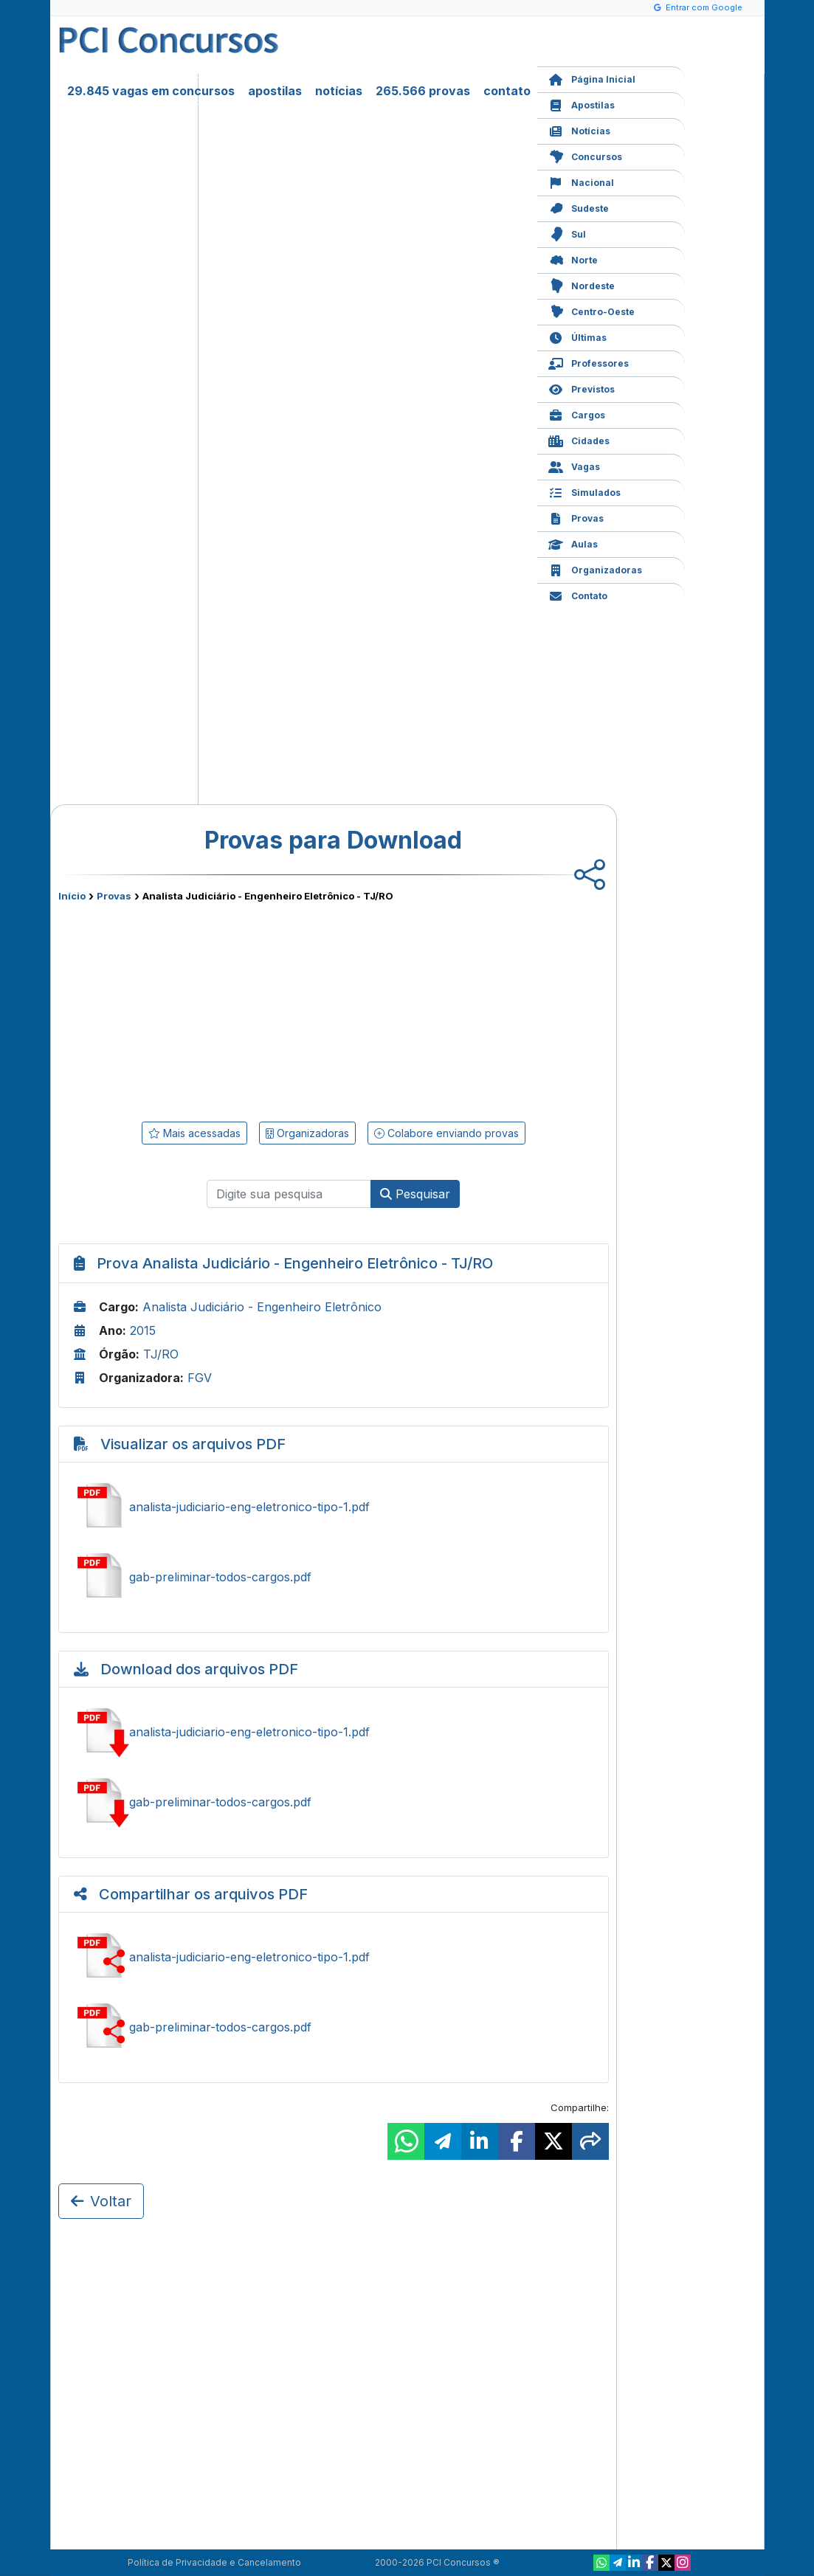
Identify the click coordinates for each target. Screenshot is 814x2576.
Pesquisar (415, 1194)
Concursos (585, 155)
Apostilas (581, 104)
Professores (588, 362)
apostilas (275, 90)
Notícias (579, 129)
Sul (567, 233)
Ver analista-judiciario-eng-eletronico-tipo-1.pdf (333, 1506)
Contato (577, 594)
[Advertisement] (213, 1008)
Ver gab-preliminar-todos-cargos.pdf (333, 1576)
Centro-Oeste (591, 310)
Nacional (581, 181)
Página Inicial (591, 78)
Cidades (579, 439)
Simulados (584, 491)
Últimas (577, 336)
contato (507, 90)
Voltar (101, 2201)
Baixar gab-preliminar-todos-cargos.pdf (333, 1801)
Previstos (581, 388)
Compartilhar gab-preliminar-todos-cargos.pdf (333, 2027)
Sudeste (578, 207)
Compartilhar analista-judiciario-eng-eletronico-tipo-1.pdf (333, 1956)
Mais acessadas (194, 1133)
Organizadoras (595, 569)
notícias (338, 90)
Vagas (574, 465)
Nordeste (581, 284)
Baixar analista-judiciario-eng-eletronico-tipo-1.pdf (333, 1731)
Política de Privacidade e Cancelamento (214, 2562)
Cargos (576, 414)
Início (72, 896)
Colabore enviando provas (446, 1133)
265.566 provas (423, 90)
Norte (573, 258)
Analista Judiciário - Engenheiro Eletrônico (262, 1306)
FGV (199, 1377)
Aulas (573, 543)
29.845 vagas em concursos (151, 90)
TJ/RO (161, 1354)
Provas (576, 517)
